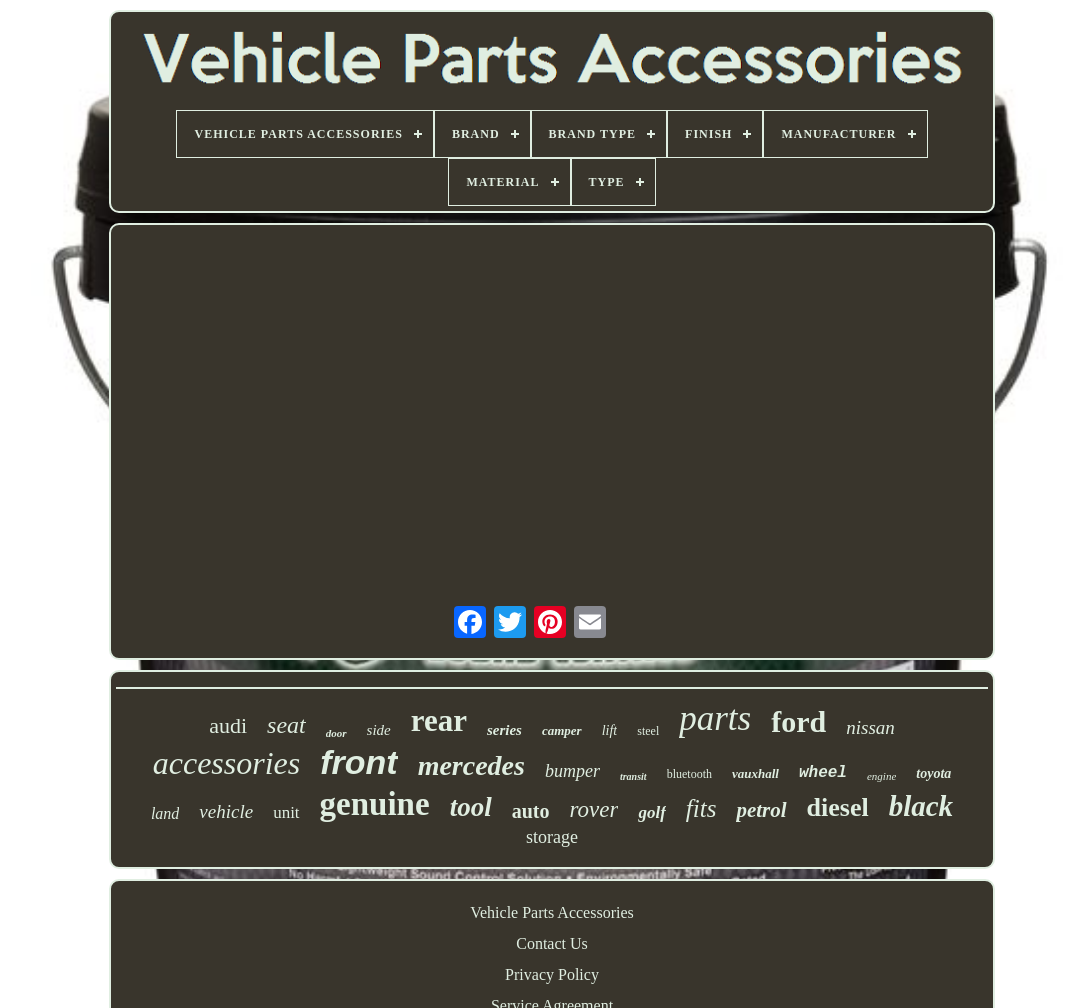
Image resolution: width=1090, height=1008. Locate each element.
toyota (933, 773)
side (379, 730)
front (358, 762)
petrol (761, 810)
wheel (823, 773)
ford (798, 721)
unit (286, 812)
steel (648, 731)
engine (881, 776)
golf (651, 812)
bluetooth (689, 774)
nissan (870, 727)
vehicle (226, 811)
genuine (375, 804)
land (165, 813)
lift (610, 730)
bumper (572, 771)
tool (471, 807)
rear (439, 720)
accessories (227, 763)
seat (286, 725)
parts (715, 718)
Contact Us (552, 943)
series (504, 730)
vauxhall (755, 773)
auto (531, 811)
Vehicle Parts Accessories (552, 912)
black (921, 806)
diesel (838, 807)
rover (593, 809)
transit (633, 776)
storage (552, 837)
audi (228, 725)
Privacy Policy (552, 974)
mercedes (471, 765)
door (336, 733)
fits (701, 808)
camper (562, 730)
